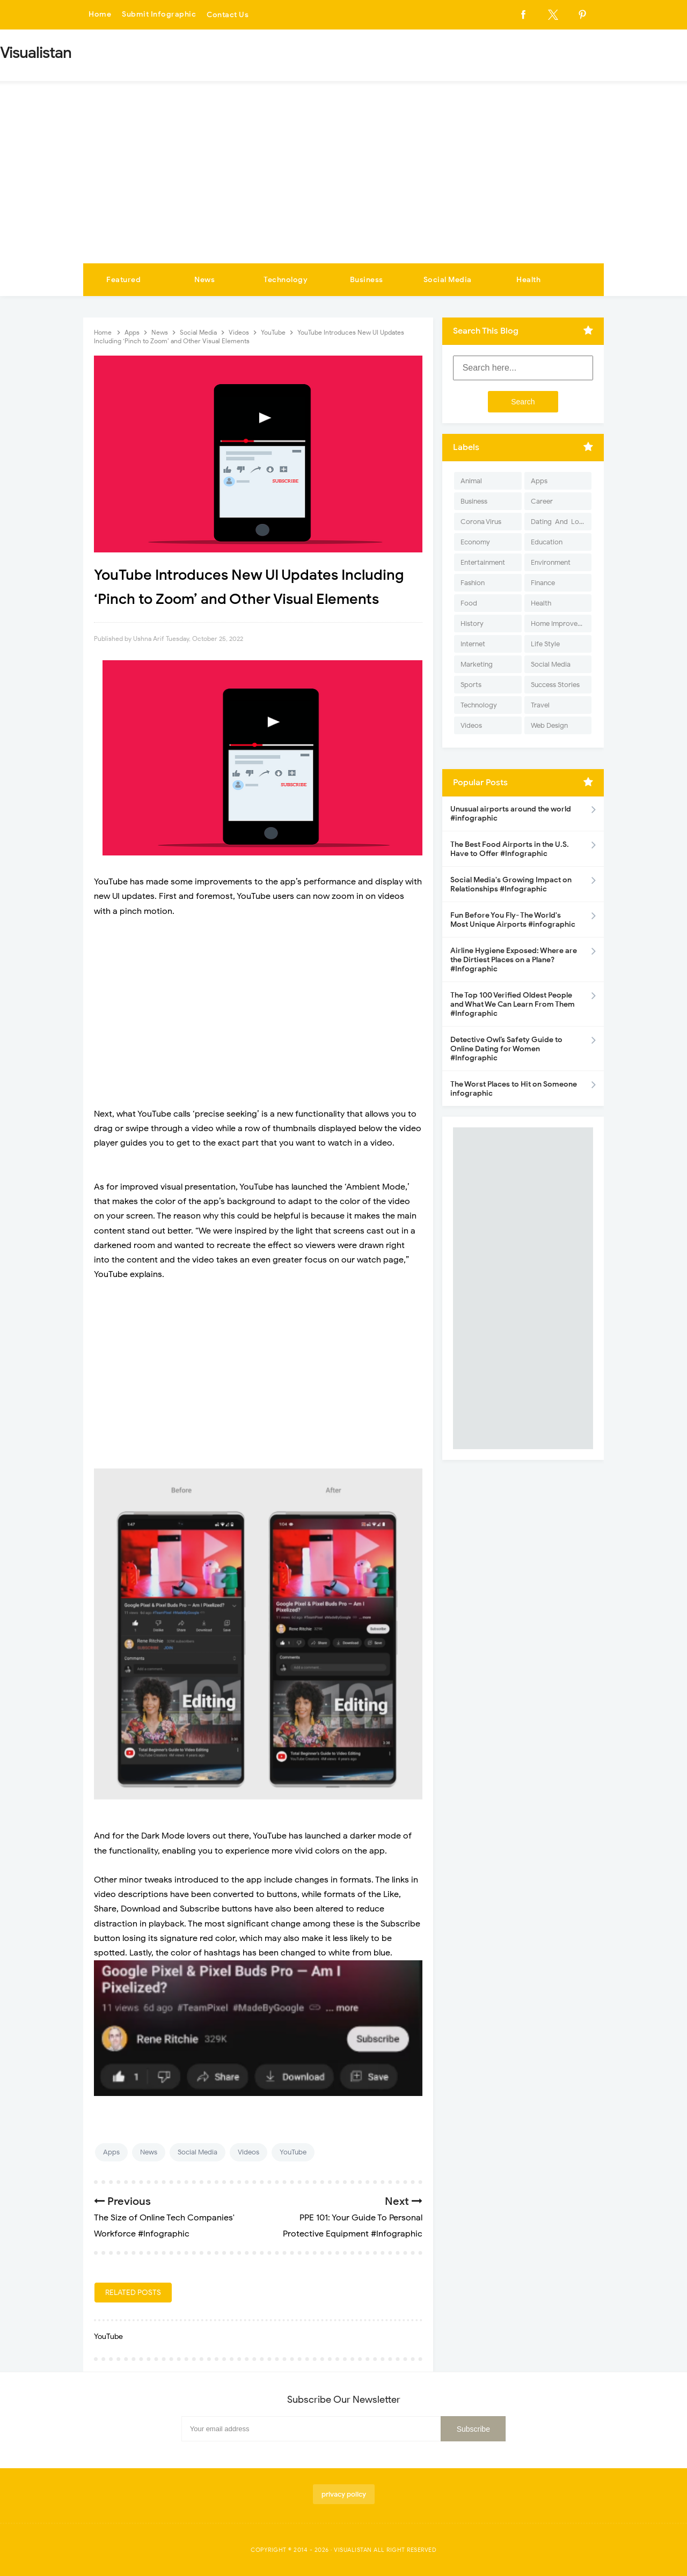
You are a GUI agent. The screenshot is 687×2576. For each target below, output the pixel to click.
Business (366, 279)
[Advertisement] (343, 183)
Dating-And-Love (559, 521)
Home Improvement (561, 623)
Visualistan (353, 2549)
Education (546, 542)
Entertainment (483, 562)
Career (542, 501)
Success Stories (555, 684)
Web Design (549, 725)
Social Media (447, 279)
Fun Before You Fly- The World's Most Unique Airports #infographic (512, 920)
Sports (471, 684)
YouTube (293, 2152)
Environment (551, 562)
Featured (123, 279)
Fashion (473, 582)
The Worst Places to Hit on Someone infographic (513, 1089)
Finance (543, 582)
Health (528, 279)
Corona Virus (481, 521)
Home (100, 14)
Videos (248, 2152)
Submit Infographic (159, 14)
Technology (286, 279)
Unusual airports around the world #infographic (510, 813)
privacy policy (343, 2494)
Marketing (477, 664)
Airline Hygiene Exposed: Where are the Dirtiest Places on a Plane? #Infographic (513, 959)
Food (469, 603)
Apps (111, 2152)
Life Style (545, 643)
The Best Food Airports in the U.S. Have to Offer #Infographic (509, 849)
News (204, 279)
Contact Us (228, 14)
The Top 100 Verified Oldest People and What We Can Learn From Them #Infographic (512, 1004)
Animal (471, 480)
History (472, 623)
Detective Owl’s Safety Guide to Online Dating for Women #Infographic (506, 1048)
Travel (540, 705)
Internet (473, 643)
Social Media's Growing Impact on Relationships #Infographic (511, 884)
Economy (475, 542)
